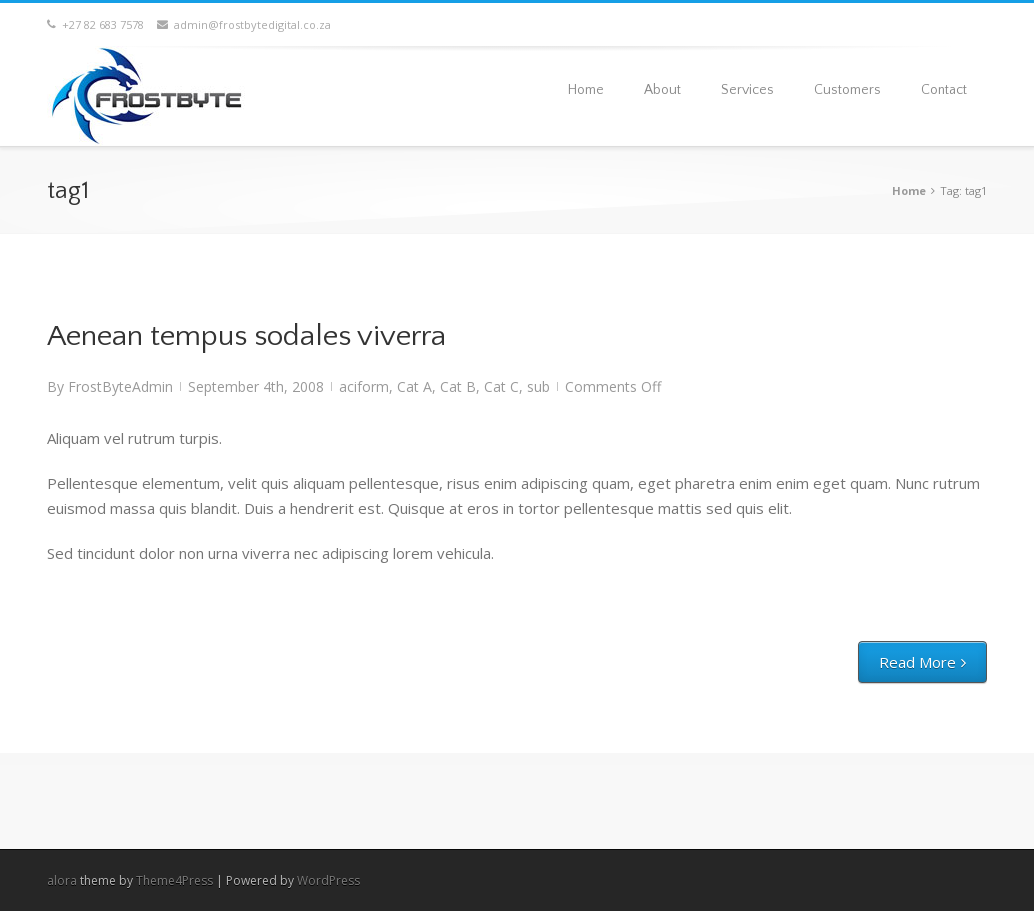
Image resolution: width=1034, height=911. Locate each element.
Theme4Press (174, 880)
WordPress (328, 880)
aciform (364, 386)
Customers (847, 90)
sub (538, 386)
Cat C (501, 386)
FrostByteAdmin (120, 386)
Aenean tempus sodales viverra (246, 336)
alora (62, 880)
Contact (944, 90)
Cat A (414, 386)
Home (586, 90)
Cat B (458, 386)
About (662, 90)
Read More (917, 662)
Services (747, 90)
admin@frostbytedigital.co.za (244, 24)
